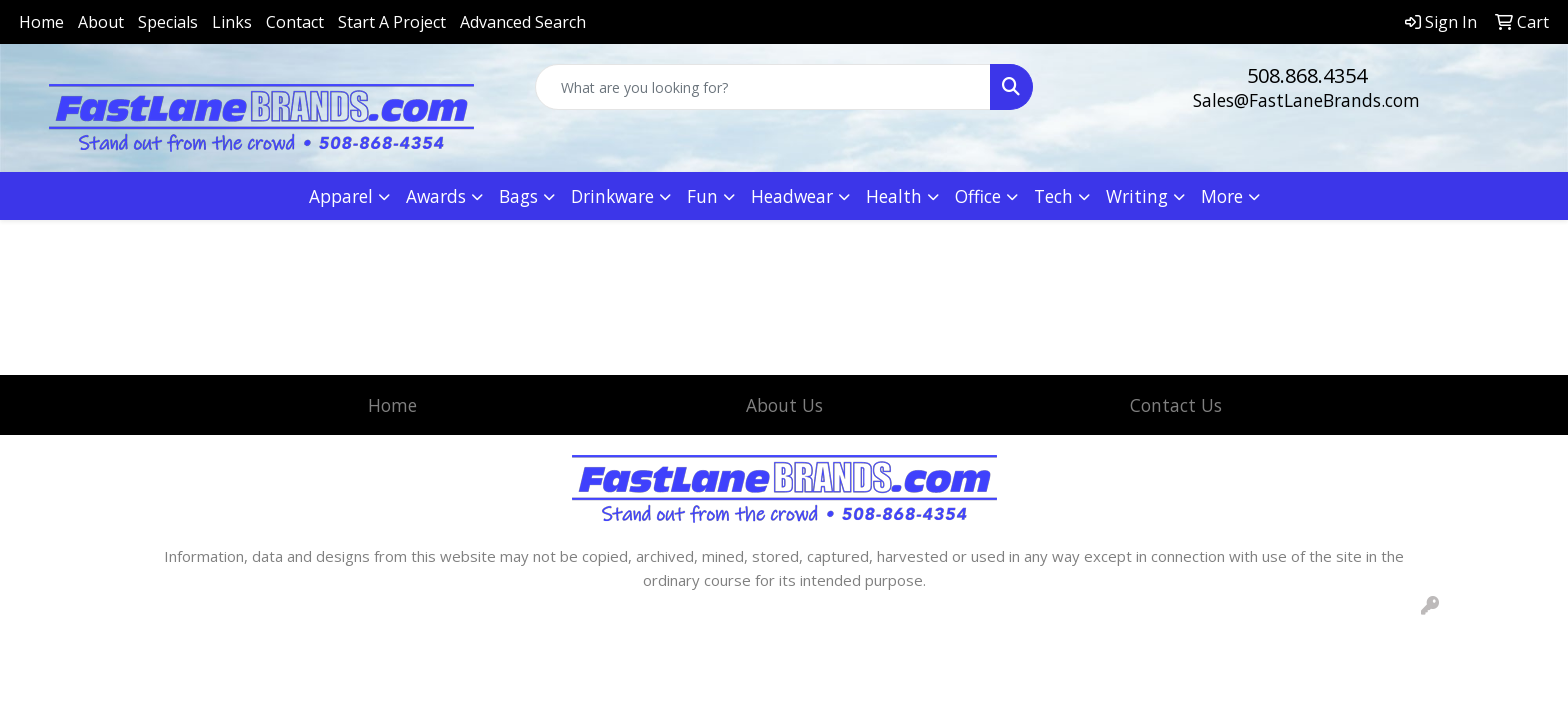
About (101, 22)
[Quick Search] (763, 87)
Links (232, 22)
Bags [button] (518, 196)
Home (41, 22)
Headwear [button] (792, 196)
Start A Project (392, 22)
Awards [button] (436, 196)
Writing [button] (1137, 196)
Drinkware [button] (612, 196)
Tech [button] (1053, 196)
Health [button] (894, 196)
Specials (168, 22)
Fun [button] (702, 196)
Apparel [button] (341, 196)
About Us (784, 405)
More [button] (1222, 196)
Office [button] (978, 196)
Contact (295, 22)
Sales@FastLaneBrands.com (1306, 100)
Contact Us (1176, 405)
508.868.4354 (1307, 75)
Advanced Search (523, 22)
